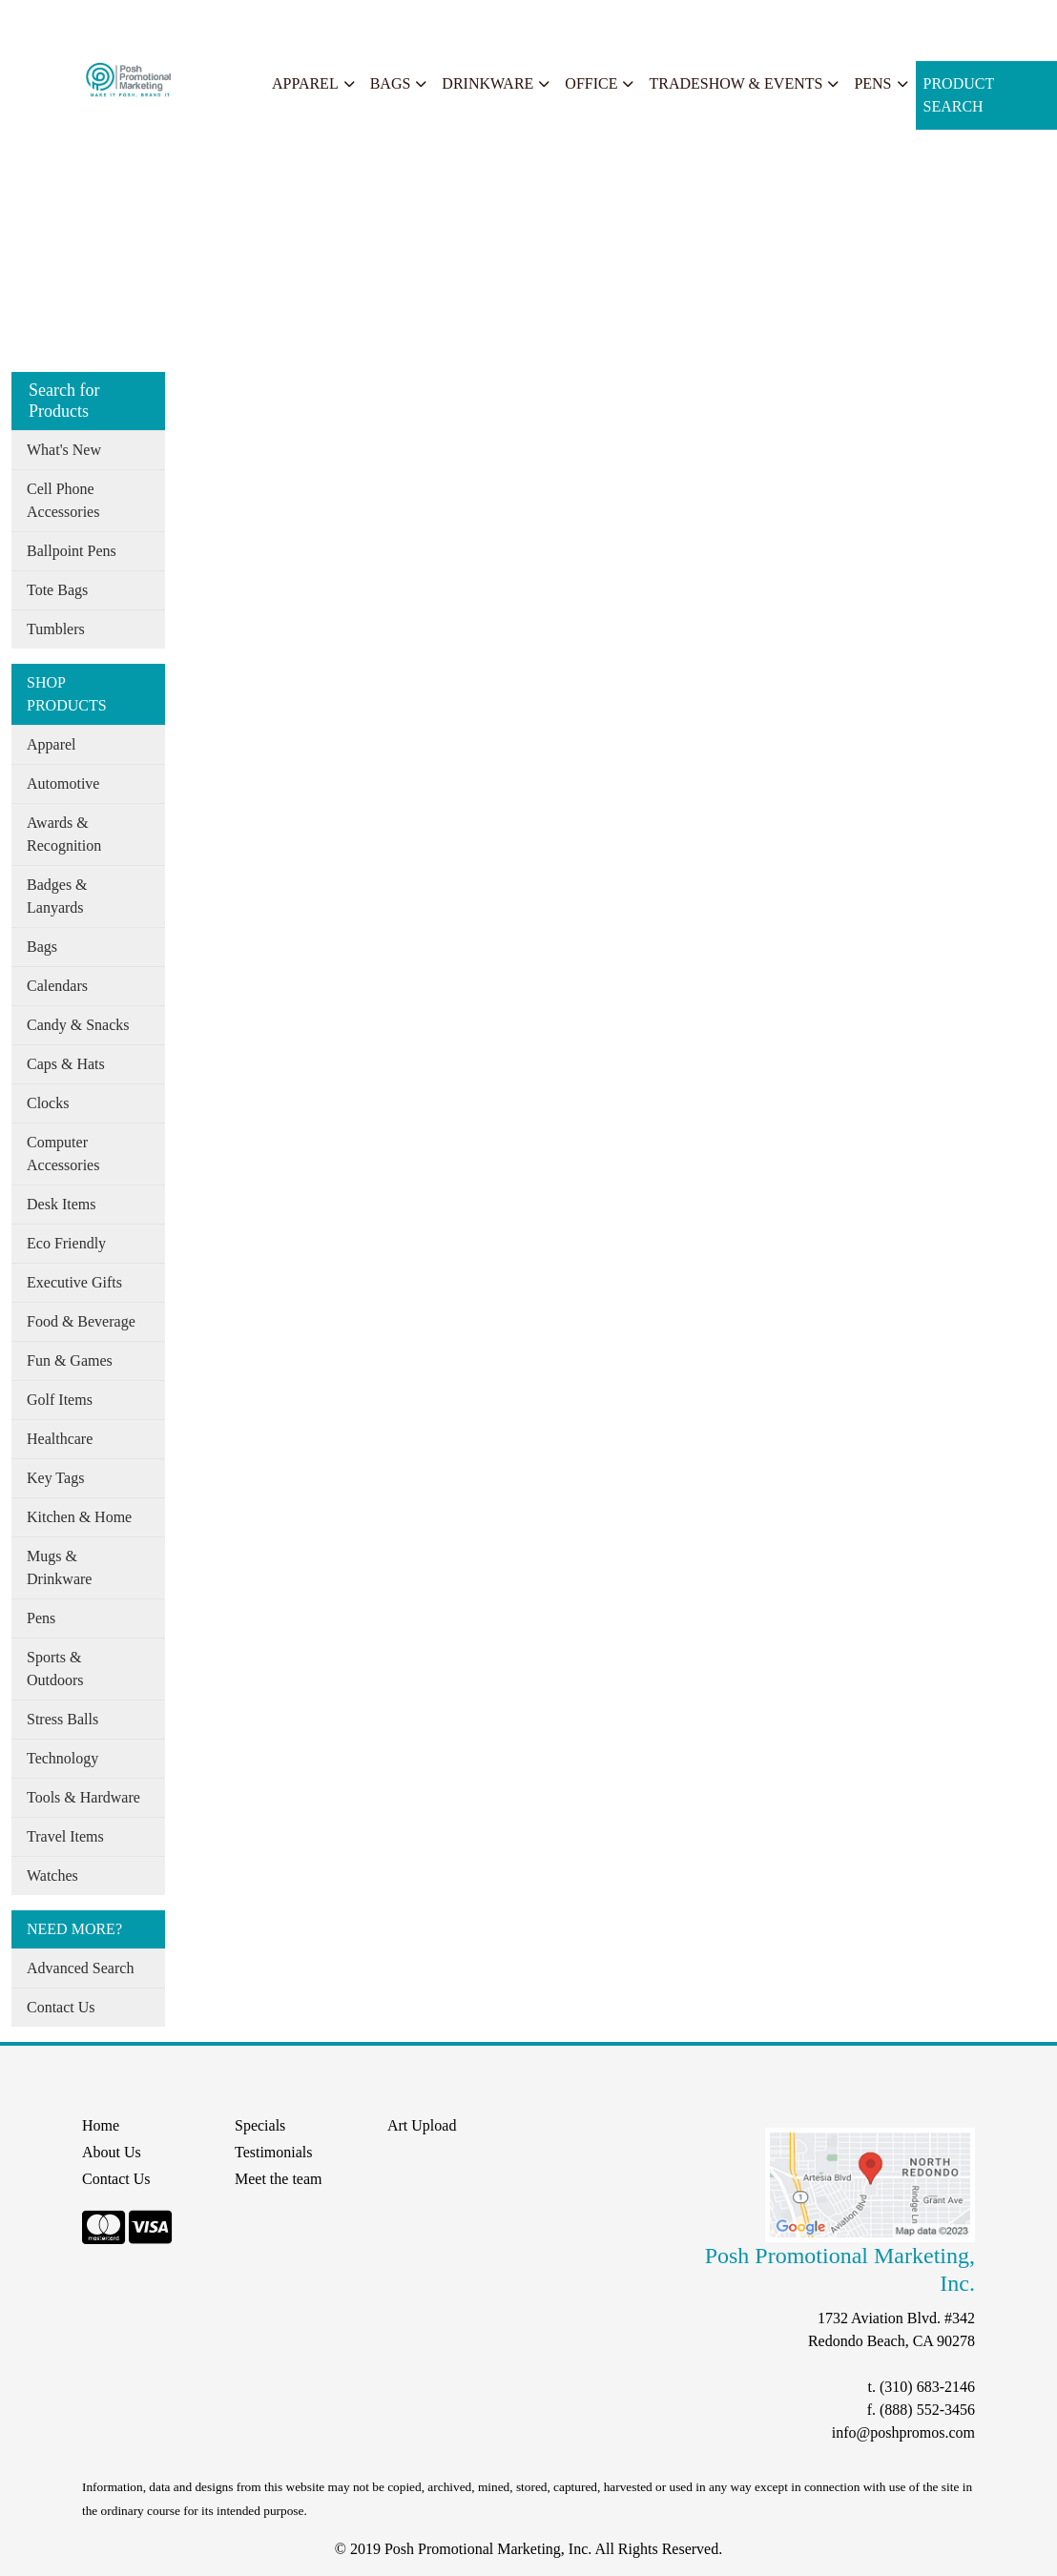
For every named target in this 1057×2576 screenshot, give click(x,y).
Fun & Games (70, 1360)
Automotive (63, 783)
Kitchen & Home (79, 1517)
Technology (62, 1758)
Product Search (959, 94)
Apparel (305, 83)
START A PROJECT (417, 20)
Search (319, 20)
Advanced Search (80, 1968)
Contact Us (61, 2007)
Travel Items (65, 1836)
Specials (259, 20)
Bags (390, 83)
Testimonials (274, 2152)
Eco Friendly (66, 1243)
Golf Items (60, 1399)
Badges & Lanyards (57, 896)
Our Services (180, 20)
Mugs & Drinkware (59, 1567)
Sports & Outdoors (55, 1668)
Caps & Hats (66, 1064)
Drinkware (487, 83)
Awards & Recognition (64, 834)
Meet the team (278, 2179)
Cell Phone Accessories (63, 500)
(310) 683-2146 (927, 2387)
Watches (52, 1875)
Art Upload (421, 2125)
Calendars (57, 986)
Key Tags (55, 1478)
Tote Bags (57, 590)
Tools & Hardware (83, 1797)
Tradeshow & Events (735, 83)
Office (591, 83)
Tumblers (56, 629)
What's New (64, 450)
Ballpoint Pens (71, 551)
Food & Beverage (81, 1321)
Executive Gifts (74, 1282)
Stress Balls (62, 1719)
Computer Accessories (63, 1153)
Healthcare (60, 1439)
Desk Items (61, 1204)
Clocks (48, 1103)
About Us (98, 20)
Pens (872, 83)
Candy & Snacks (78, 1025)
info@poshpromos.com (903, 2432)
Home (36, 20)
